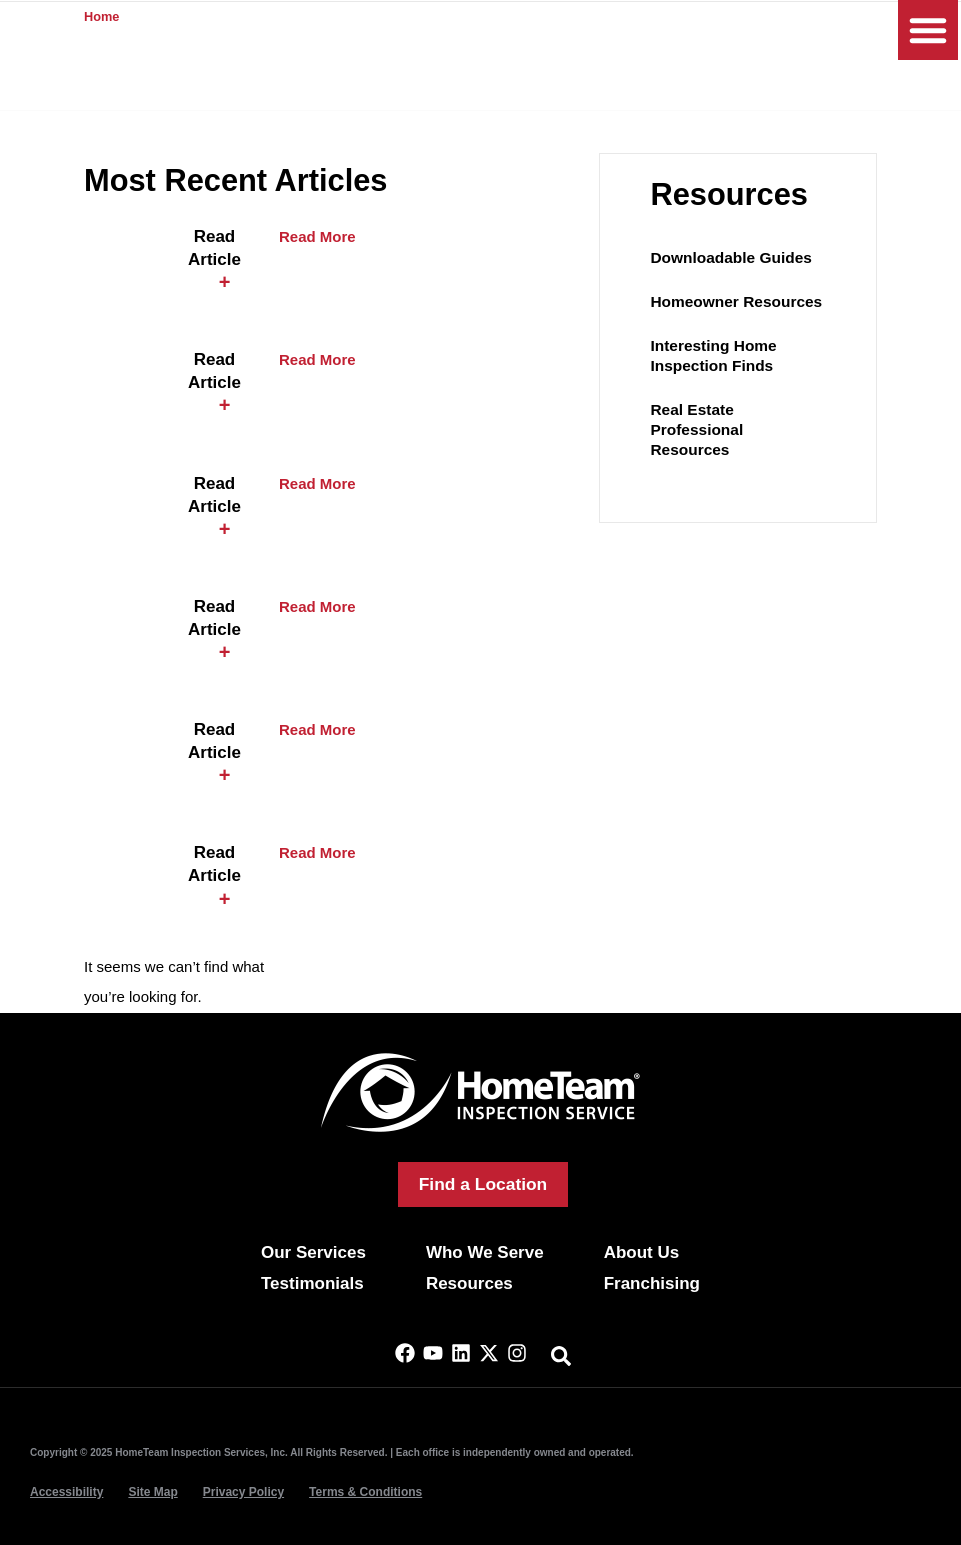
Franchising (652, 1283)
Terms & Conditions (365, 1492)
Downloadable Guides (728, 257)
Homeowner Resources (733, 301)
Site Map (152, 1492)
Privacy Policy (243, 1492)
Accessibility (66, 1492)
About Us (642, 1252)
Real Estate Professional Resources (737, 419)
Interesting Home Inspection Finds (711, 355)
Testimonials (312, 1283)
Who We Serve (485, 1252)
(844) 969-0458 (692, 31)
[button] (928, 30)
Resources (469, 1283)
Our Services (313, 1252)
